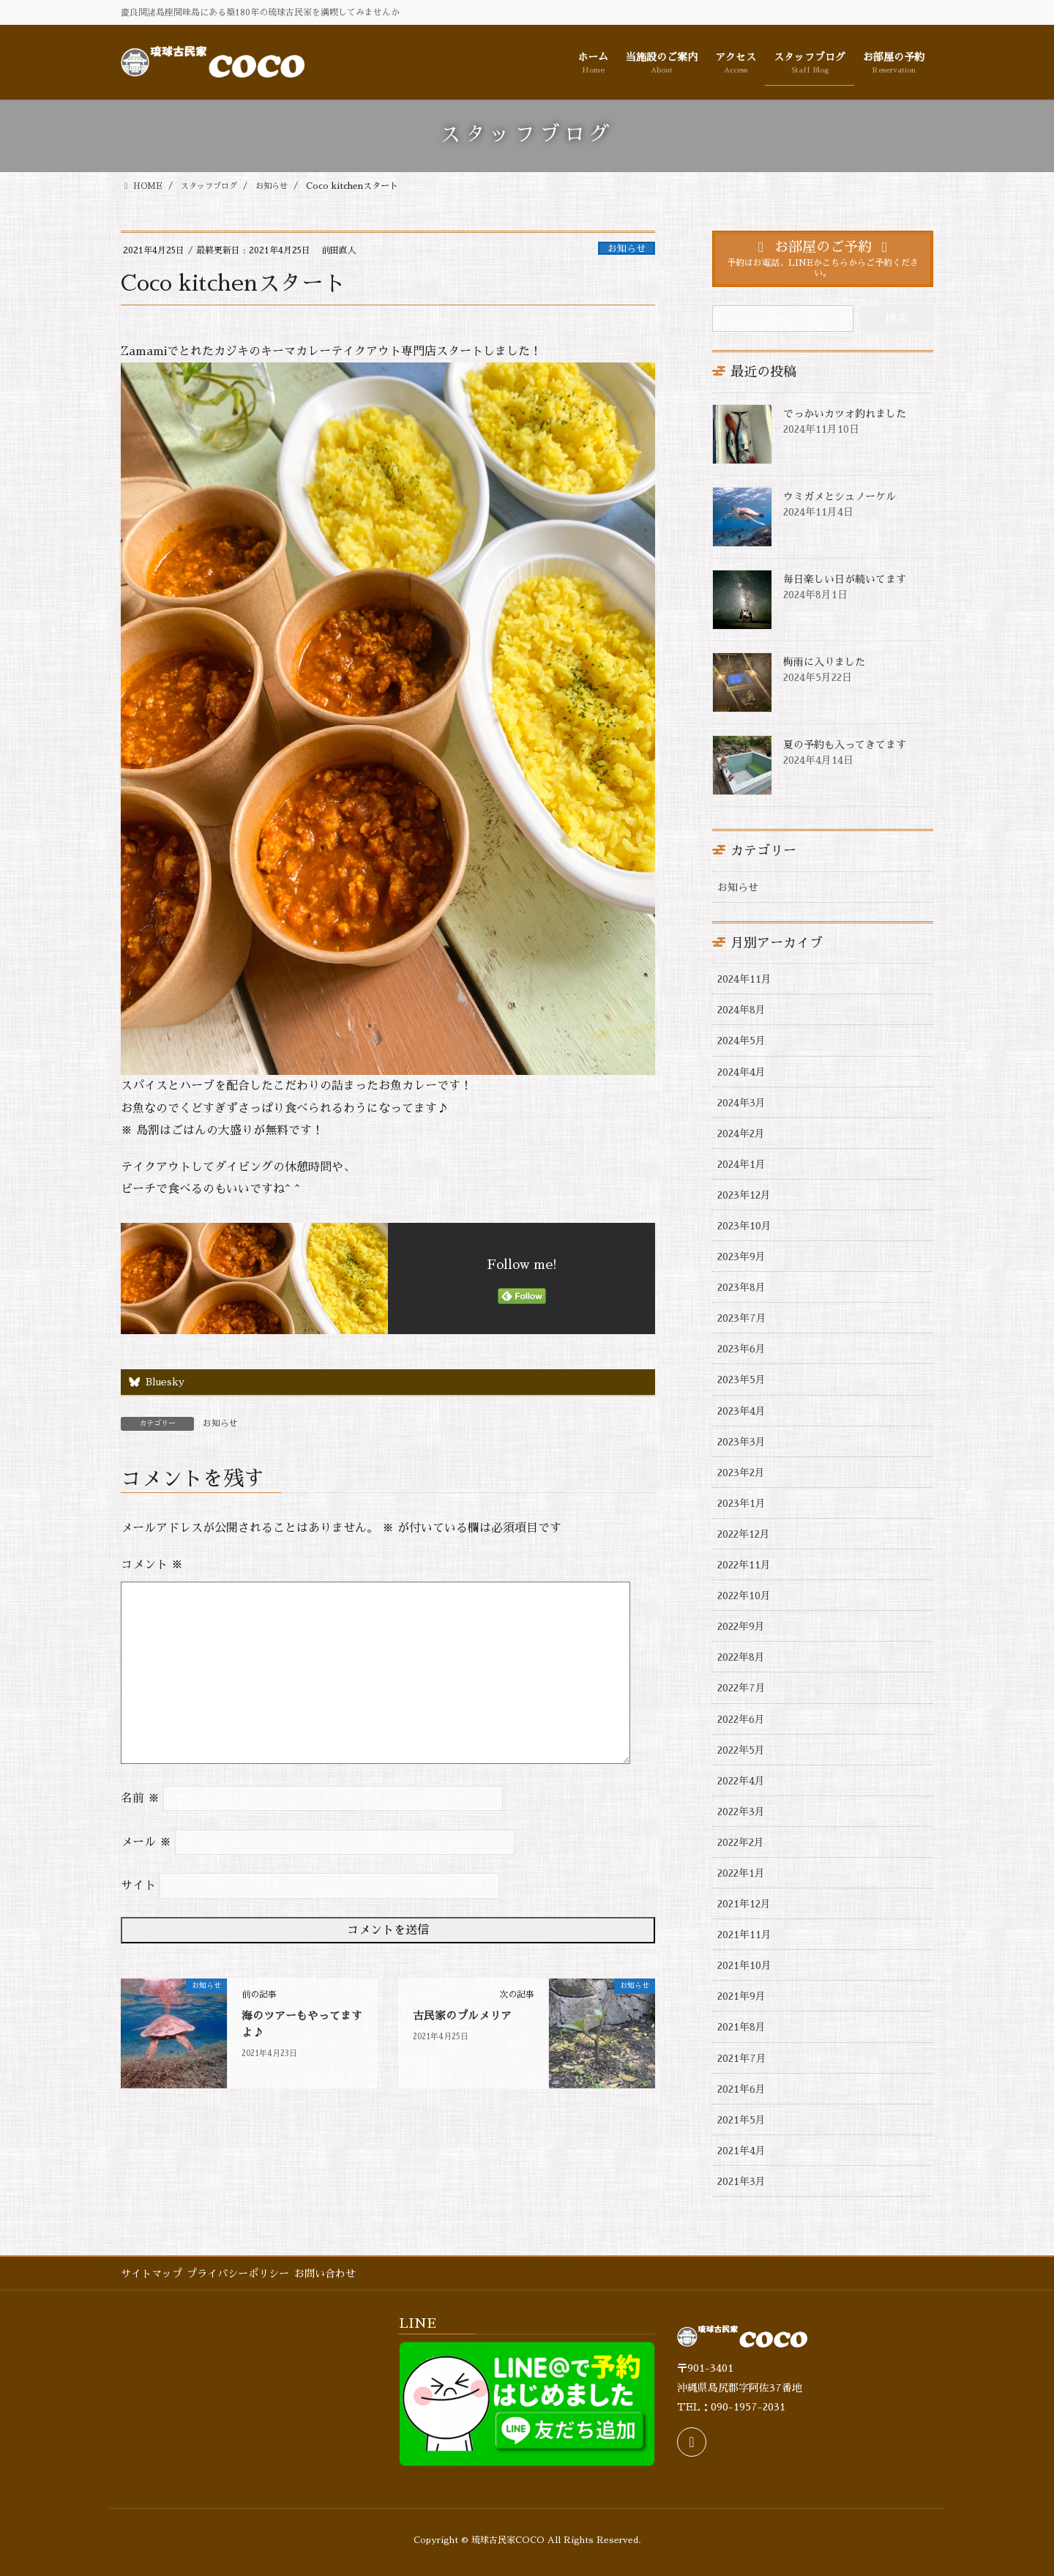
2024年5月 (741, 1040)
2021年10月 (744, 1965)
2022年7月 (741, 1688)
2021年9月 (741, 1996)
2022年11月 (744, 1565)
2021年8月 (741, 2027)
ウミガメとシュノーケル (839, 496)
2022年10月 (744, 1595)
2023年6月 (741, 1349)
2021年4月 (741, 2150)
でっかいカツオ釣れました (844, 414)
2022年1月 (741, 1873)
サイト (138, 1886)
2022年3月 (741, 1811)
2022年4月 (741, 1781)
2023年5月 (741, 1379)
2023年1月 (741, 1503)
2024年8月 (741, 1010)
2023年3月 (741, 1442)
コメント (152, 1565)
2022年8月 (741, 1657)
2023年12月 (744, 1195)
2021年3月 (741, 2181)
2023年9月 (741, 1256)
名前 (140, 1799)
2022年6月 (741, 1719)
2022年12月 (743, 1534)
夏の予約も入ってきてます (844, 745)
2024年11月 (744, 979)
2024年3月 (741, 1103)
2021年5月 (741, 2120)
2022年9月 (741, 1626)
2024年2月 (741, 1133)
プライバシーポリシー (244, 2273)
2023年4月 (741, 1411)
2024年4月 (741, 1072)
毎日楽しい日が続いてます (844, 579)
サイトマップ (151, 2273)
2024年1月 (741, 1164)
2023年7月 (741, 1318)
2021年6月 (741, 2089)
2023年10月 (744, 1226)
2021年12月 (744, 1904)
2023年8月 (741, 1287)
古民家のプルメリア (465, 2016)
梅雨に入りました (824, 662)
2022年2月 (740, 1842)
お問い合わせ (337, 2273)
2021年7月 (741, 2058)
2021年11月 (744, 1934)
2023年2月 (741, 1472)
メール (146, 1843)
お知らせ (627, 248)
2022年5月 (741, 1750)
